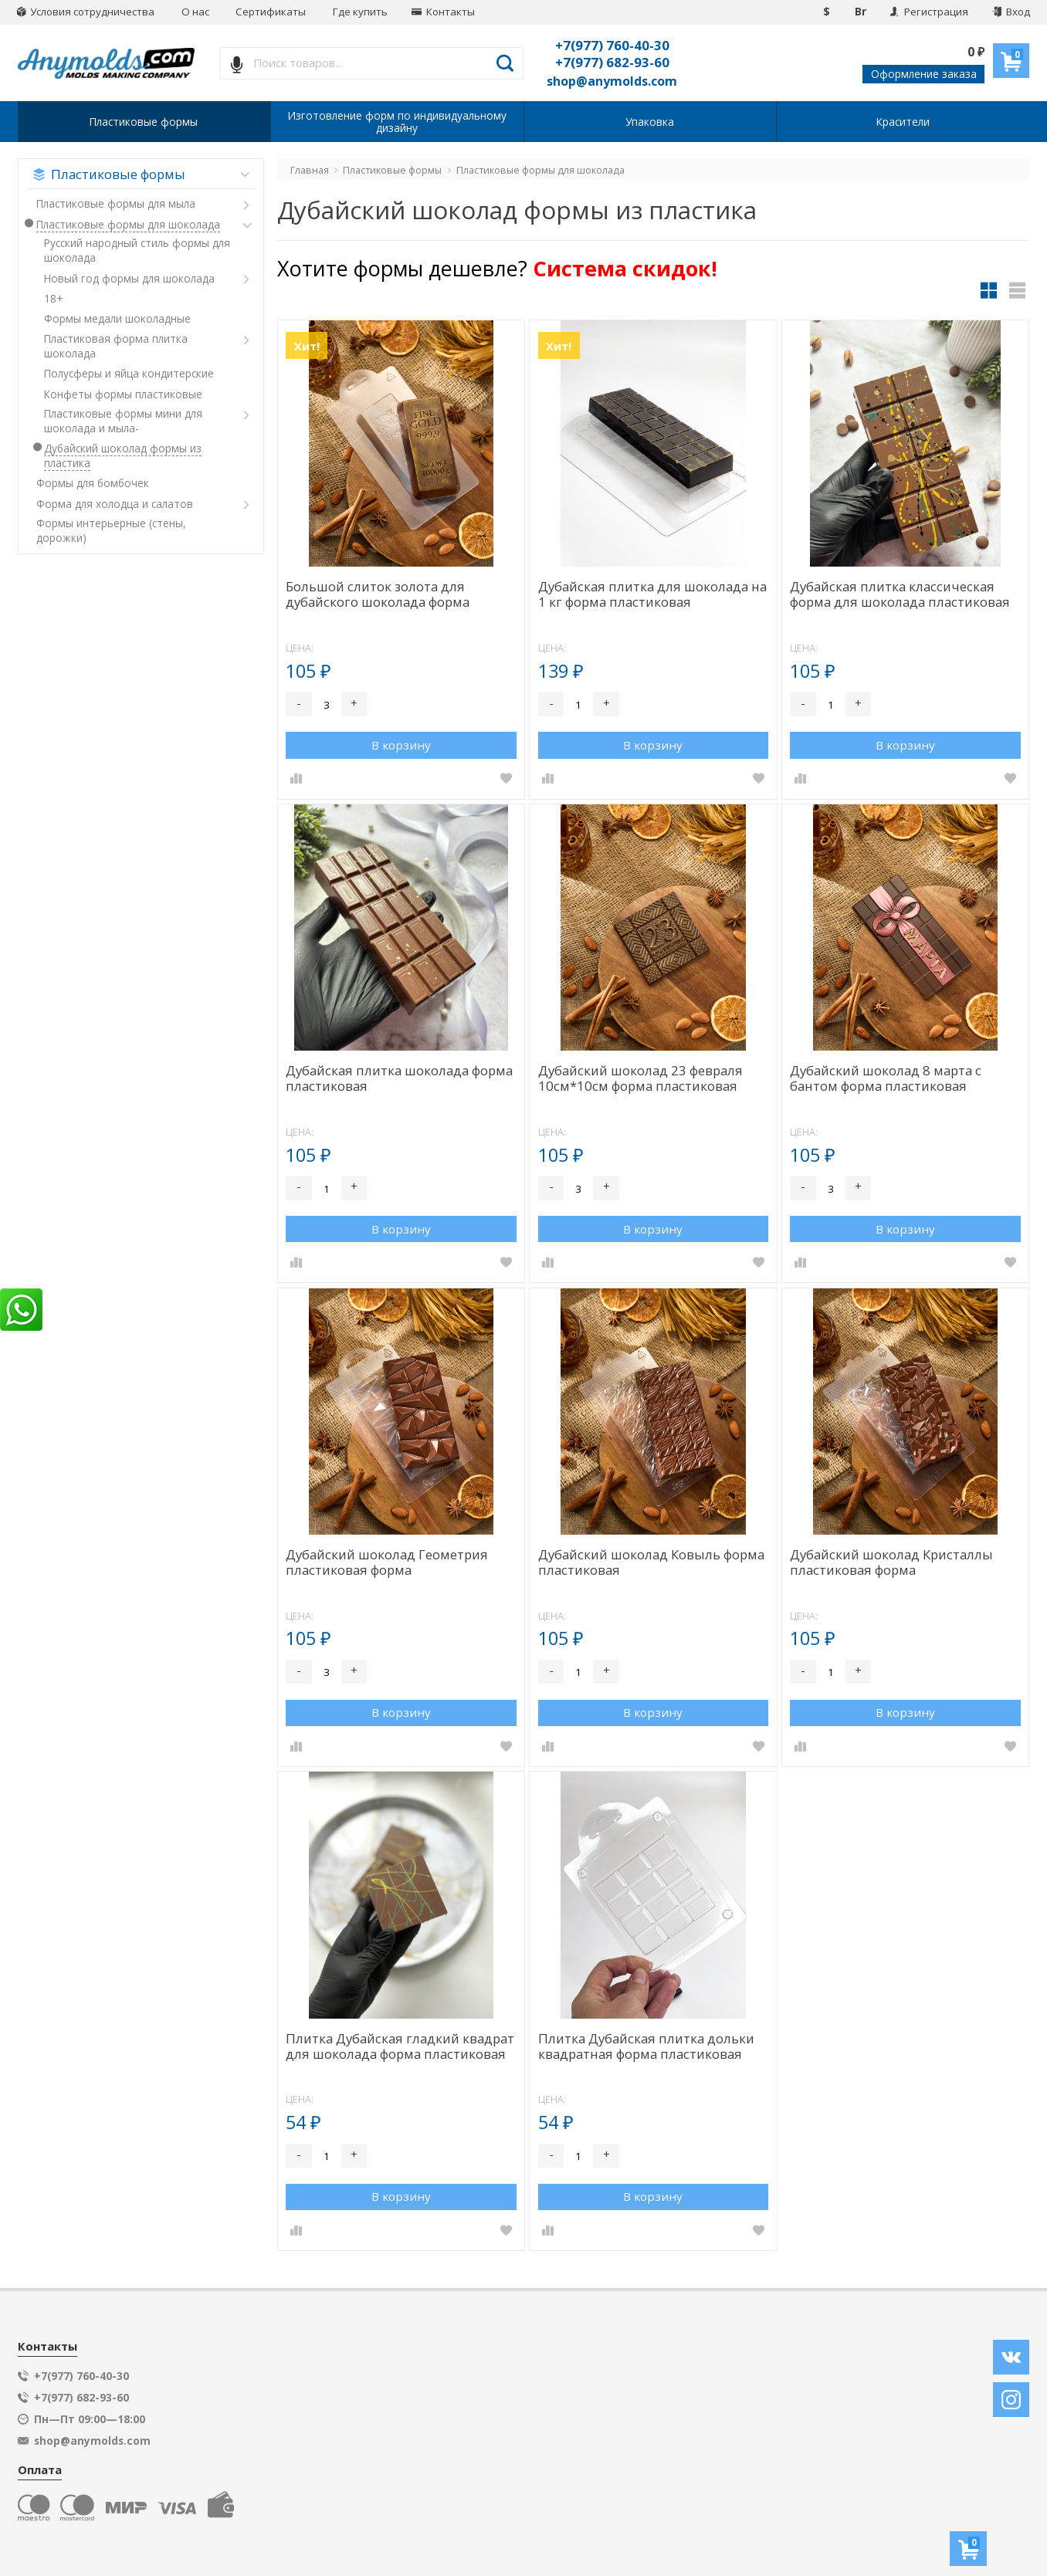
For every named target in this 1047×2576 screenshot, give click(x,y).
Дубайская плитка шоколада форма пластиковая (399, 1079)
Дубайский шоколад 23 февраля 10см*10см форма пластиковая (640, 1079)
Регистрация (928, 12)
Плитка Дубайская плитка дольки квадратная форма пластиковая (646, 2047)
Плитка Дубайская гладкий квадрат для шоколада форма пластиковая (400, 2047)
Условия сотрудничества (85, 12)
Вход (1011, 12)
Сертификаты (270, 12)
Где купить (360, 12)
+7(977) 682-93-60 (612, 62)
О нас (195, 12)
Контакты (443, 12)
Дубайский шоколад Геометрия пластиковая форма (387, 1563)
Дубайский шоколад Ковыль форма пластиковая (651, 1563)
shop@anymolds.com (612, 81)
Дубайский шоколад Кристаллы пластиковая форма (891, 1563)
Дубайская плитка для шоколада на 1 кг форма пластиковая (652, 595)
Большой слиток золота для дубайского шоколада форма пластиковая (377, 595)
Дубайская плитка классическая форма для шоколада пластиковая (900, 595)
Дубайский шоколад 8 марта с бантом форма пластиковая (885, 1079)
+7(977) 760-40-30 (612, 45)
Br (860, 12)
